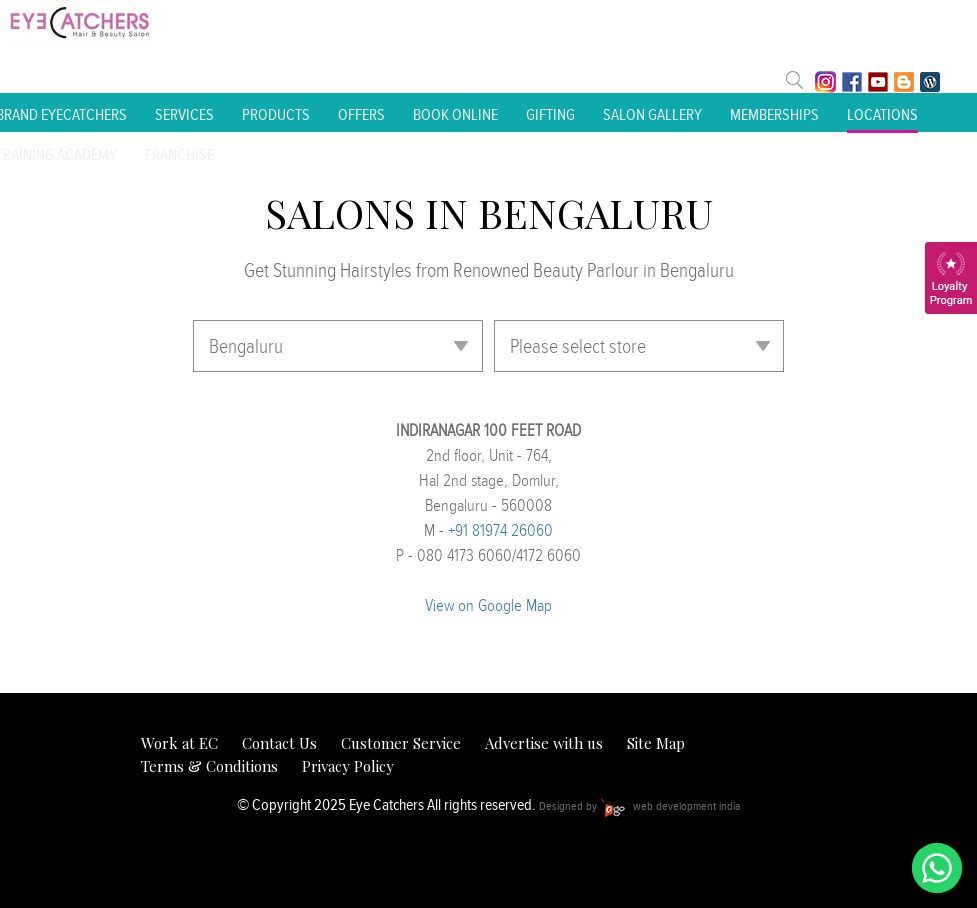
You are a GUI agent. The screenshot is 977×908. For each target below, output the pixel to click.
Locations (882, 114)
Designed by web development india (639, 805)
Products (276, 114)
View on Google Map (488, 605)
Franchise (179, 154)
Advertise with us (544, 743)
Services (184, 114)
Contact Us (279, 743)
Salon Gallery (652, 114)
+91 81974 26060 (500, 530)
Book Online (455, 114)
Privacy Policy (348, 766)
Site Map (656, 743)
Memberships (774, 114)
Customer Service (401, 743)
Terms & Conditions (209, 766)
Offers (361, 114)
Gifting (550, 114)
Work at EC (179, 743)
